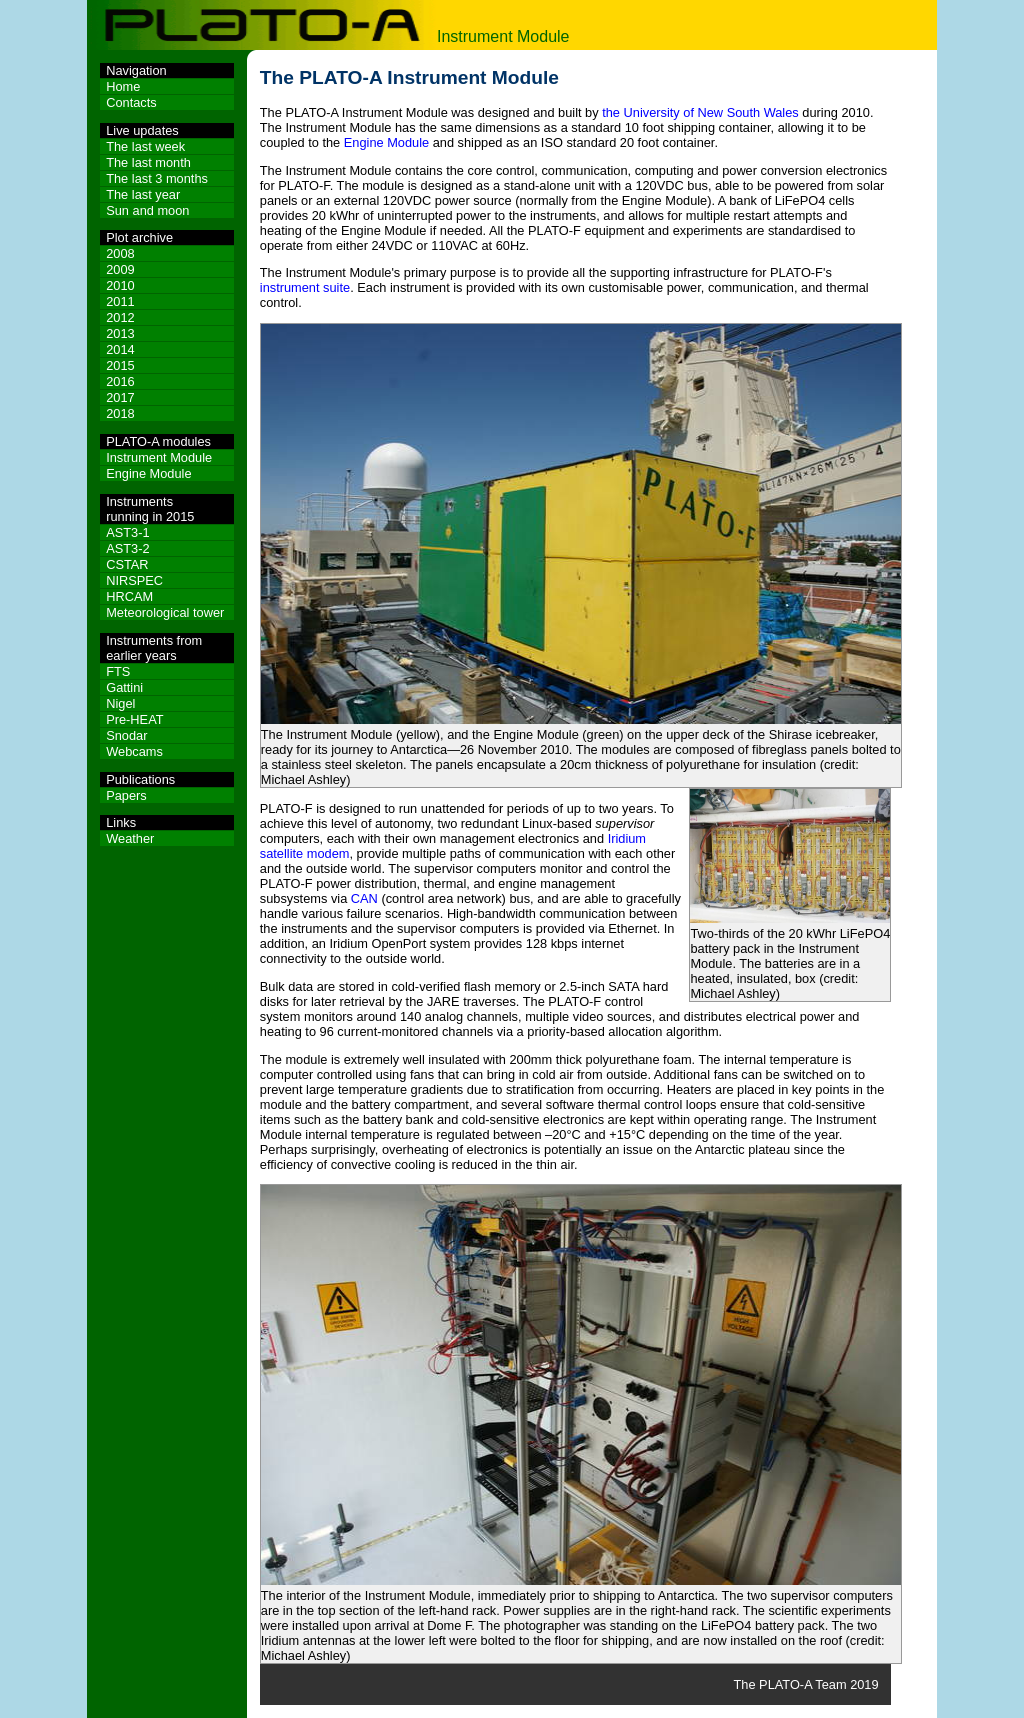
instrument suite (305, 287)
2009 (120, 269)
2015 (120, 365)
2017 (120, 397)
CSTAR (127, 564)
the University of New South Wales (700, 112)
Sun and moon (147, 210)
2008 (120, 253)
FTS (118, 671)
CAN (364, 898)
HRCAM (129, 596)
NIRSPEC (134, 580)
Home (123, 86)
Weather (130, 838)
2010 (120, 285)
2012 (120, 317)
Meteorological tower (165, 612)
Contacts (131, 102)
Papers (126, 795)
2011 (120, 301)
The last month (148, 162)
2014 (120, 349)
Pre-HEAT (134, 719)
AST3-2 (127, 548)
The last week (145, 146)
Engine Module (148, 473)
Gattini (124, 687)
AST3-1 (127, 532)
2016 (120, 381)
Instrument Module (159, 457)
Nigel (120, 703)
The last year (143, 194)
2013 (120, 333)
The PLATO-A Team (789, 1684)
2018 (120, 413)
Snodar (126, 735)
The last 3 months (157, 178)
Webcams (134, 751)
